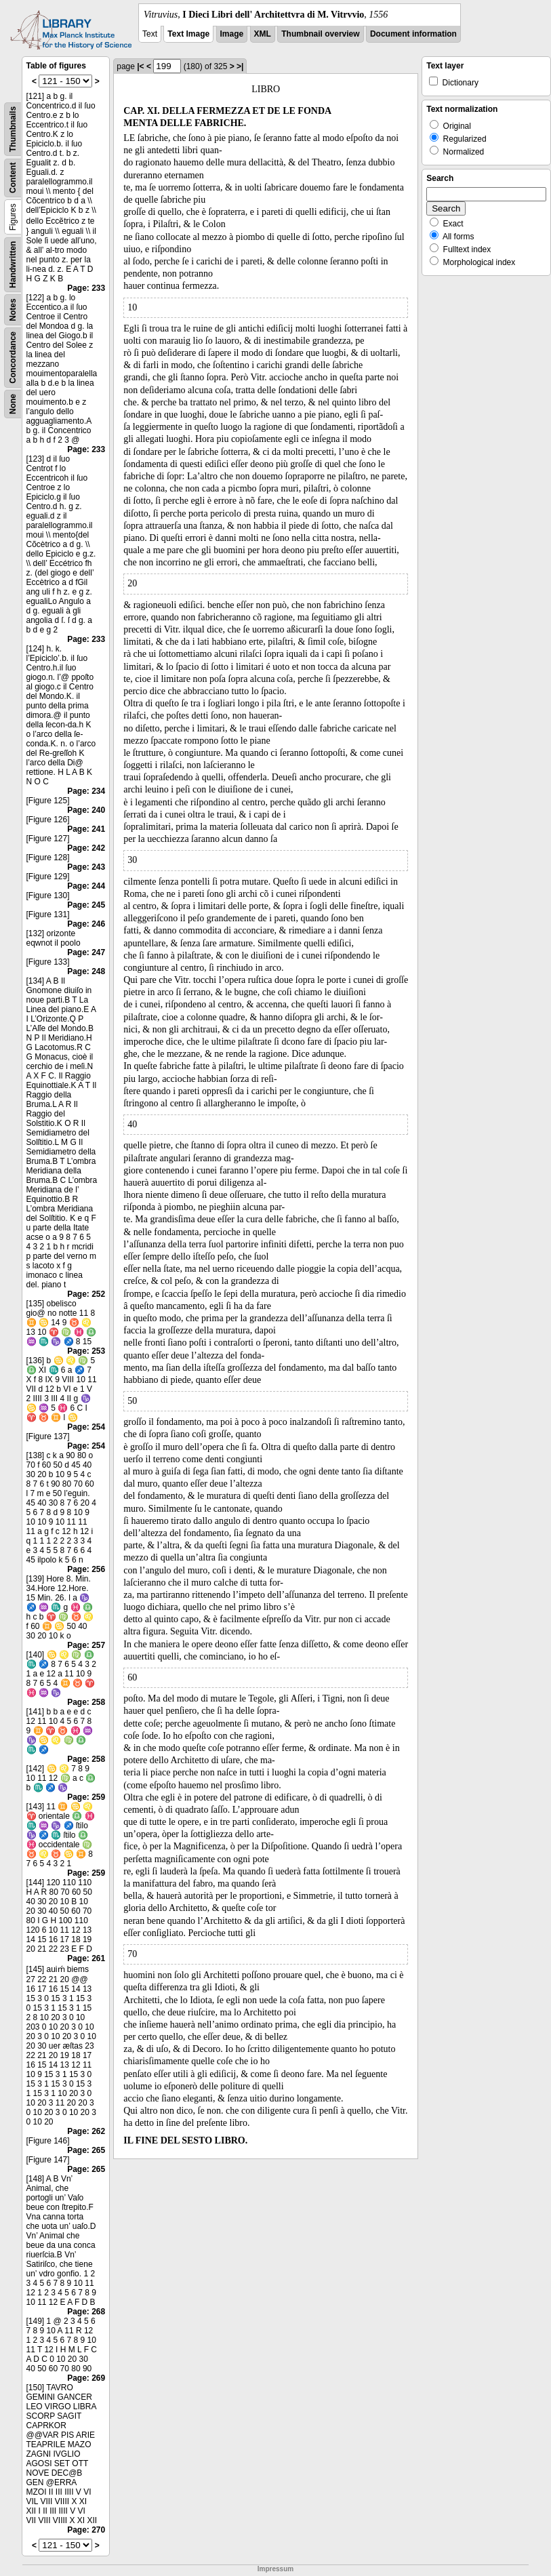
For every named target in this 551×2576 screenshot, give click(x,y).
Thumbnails (13, 129)
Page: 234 (86, 791)
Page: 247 (86, 952)
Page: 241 (86, 829)
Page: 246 (86, 924)
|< (140, 66)
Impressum (275, 2569)
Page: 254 (86, 1427)
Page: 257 (86, 1645)
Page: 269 (86, 2378)
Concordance (13, 357)
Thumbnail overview (320, 34)
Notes (13, 309)
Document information (413, 34)
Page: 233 (86, 288)
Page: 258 (86, 1702)
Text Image (188, 34)
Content (13, 178)
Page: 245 (86, 905)
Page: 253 (86, 1351)
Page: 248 (86, 971)
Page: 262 (86, 2131)
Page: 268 (86, 2311)
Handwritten (13, 264)
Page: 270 (86, 2530)
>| (240, 66)
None (13, 404)
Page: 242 (86, 848)
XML (262, 34)
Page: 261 (86, 1958)
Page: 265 (86, 2150)
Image (232, 34)
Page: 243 (86, 867)
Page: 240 (86, 810)
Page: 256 (86, 1569)
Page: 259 (86, 1797)
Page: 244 (86, 886)
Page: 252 (86, 1294)
